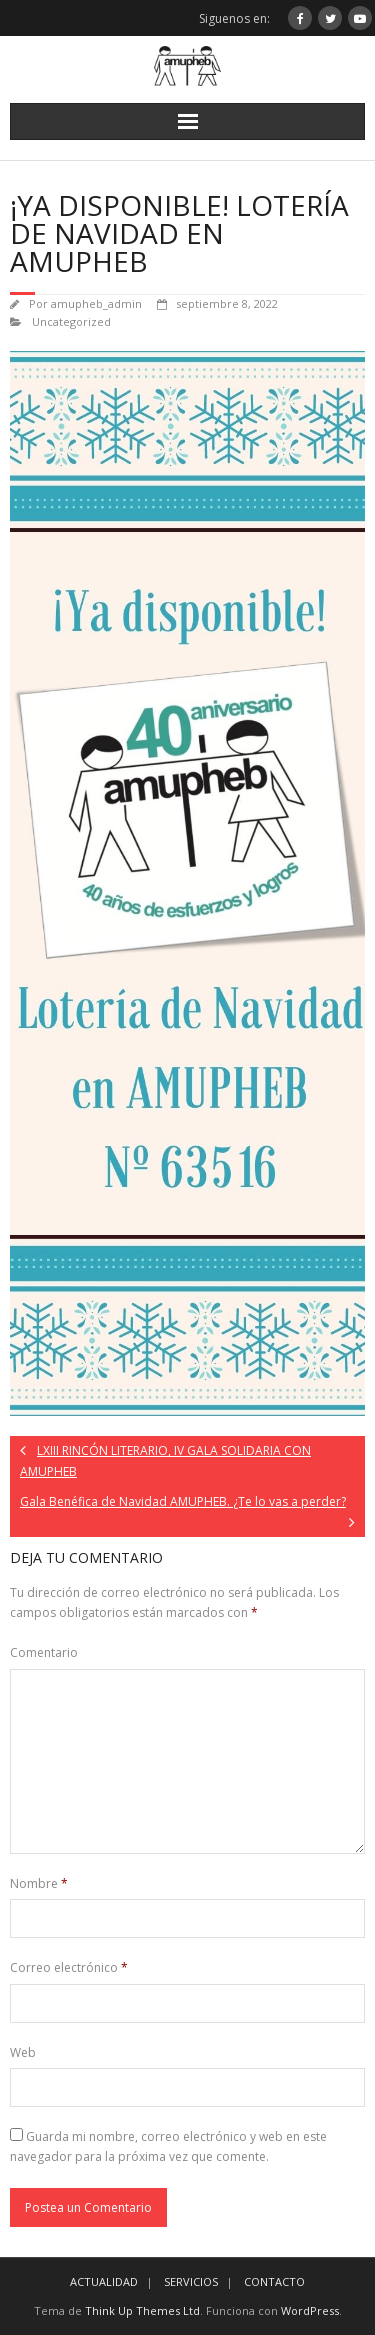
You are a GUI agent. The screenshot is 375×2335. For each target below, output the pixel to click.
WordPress (310, 2310)
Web (23, 2052)
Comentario (44, 1652)
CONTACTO (274, 2281)
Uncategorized (71, 321)
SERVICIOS (191, 2281)
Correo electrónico (69, 1967)
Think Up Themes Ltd (142, 2310)
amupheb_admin (96, 303)
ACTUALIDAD (104, 2281)
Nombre (39, 1883)
